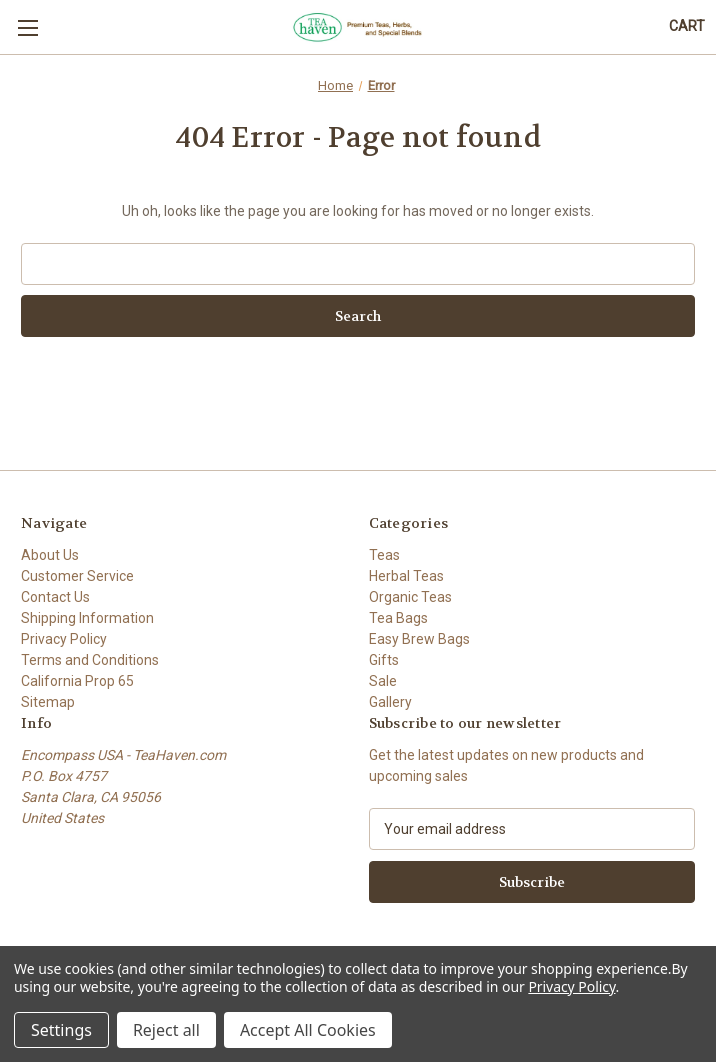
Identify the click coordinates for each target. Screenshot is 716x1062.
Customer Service (77, 576)
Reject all (166, 1030)
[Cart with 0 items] (687, 26)
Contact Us (55, 597)
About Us (50, 555)
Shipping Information (87, 618)
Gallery (390, 702)
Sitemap (48, 702)
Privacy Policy (64, 639)
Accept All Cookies (308, 1030)
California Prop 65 (77, 681)
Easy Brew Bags (419, 639)
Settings (61, 1030)
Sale (383, 681)
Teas (384, 555)
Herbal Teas (406, 576)
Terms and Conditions (90, 660)
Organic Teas (410, 597)
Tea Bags (398, 618)
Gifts (384, 660)
